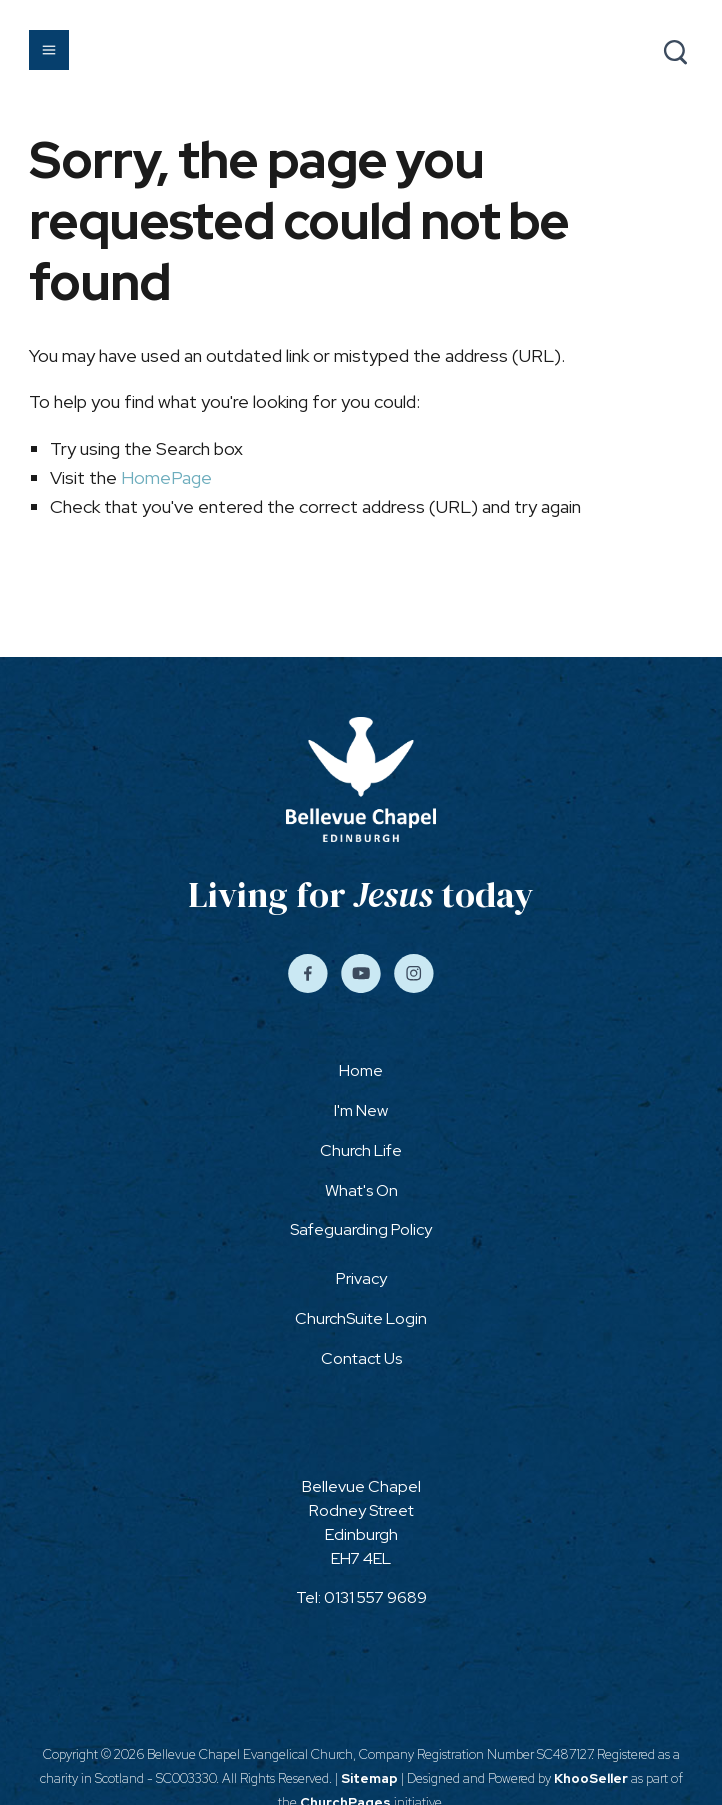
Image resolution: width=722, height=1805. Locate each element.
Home (361, 1070)
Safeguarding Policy (361, 1229)
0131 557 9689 (375, 1597)
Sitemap (369, 1778)
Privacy (361, 1278)
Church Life (361, 1150)
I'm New (361, 1110)
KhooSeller (591, 1778)
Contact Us (361, 1358)
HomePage (166, 477)
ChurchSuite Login (361, 1318)
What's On (361, 1190)
